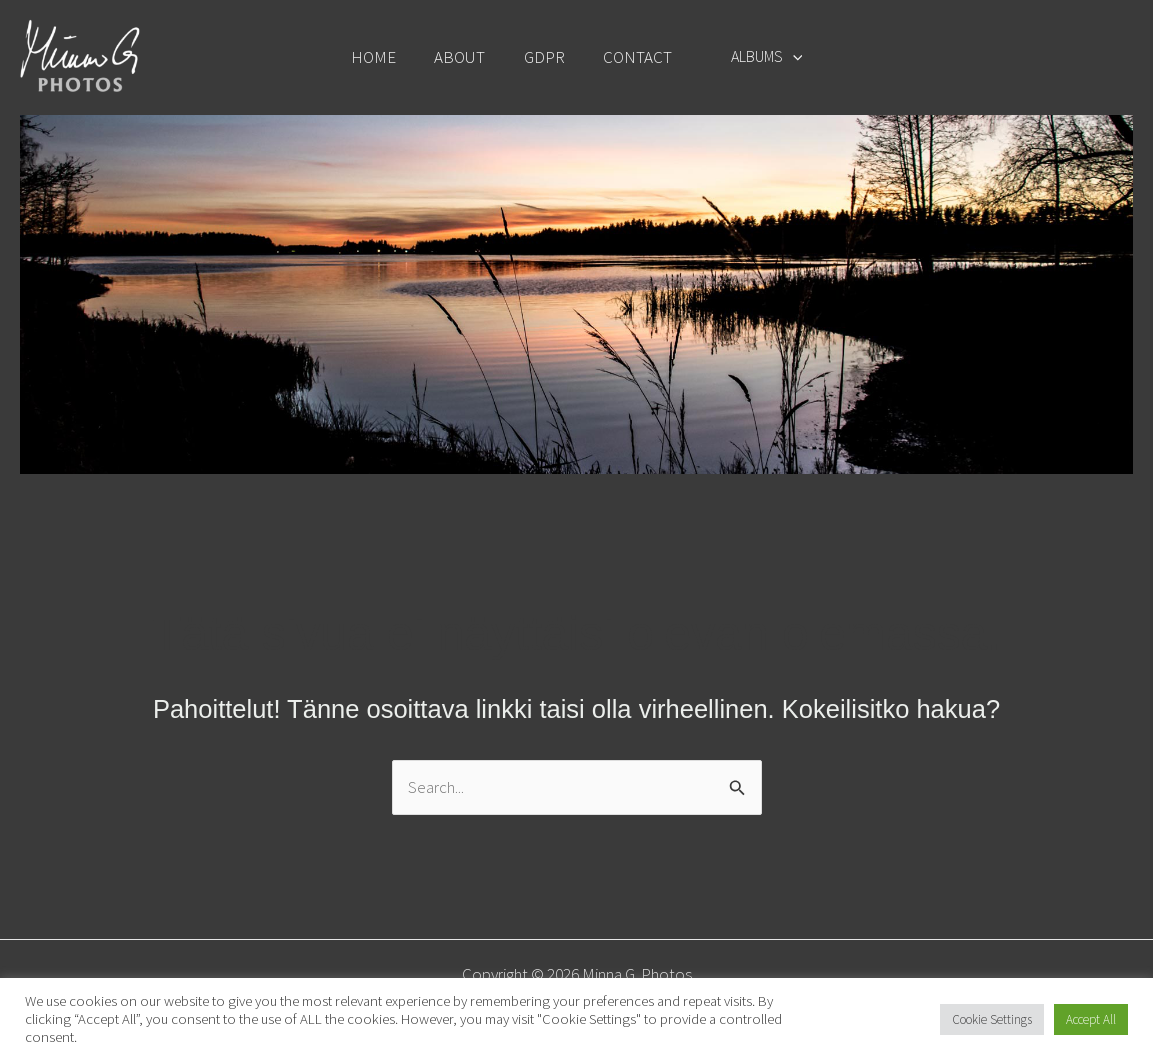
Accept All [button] (1091, 1019)
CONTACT (634, 57)
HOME (383, 57)
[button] (784, 56)
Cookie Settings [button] (992, 1019)
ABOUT (465, 57)
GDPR (545, 57)
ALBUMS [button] (758, 56)
